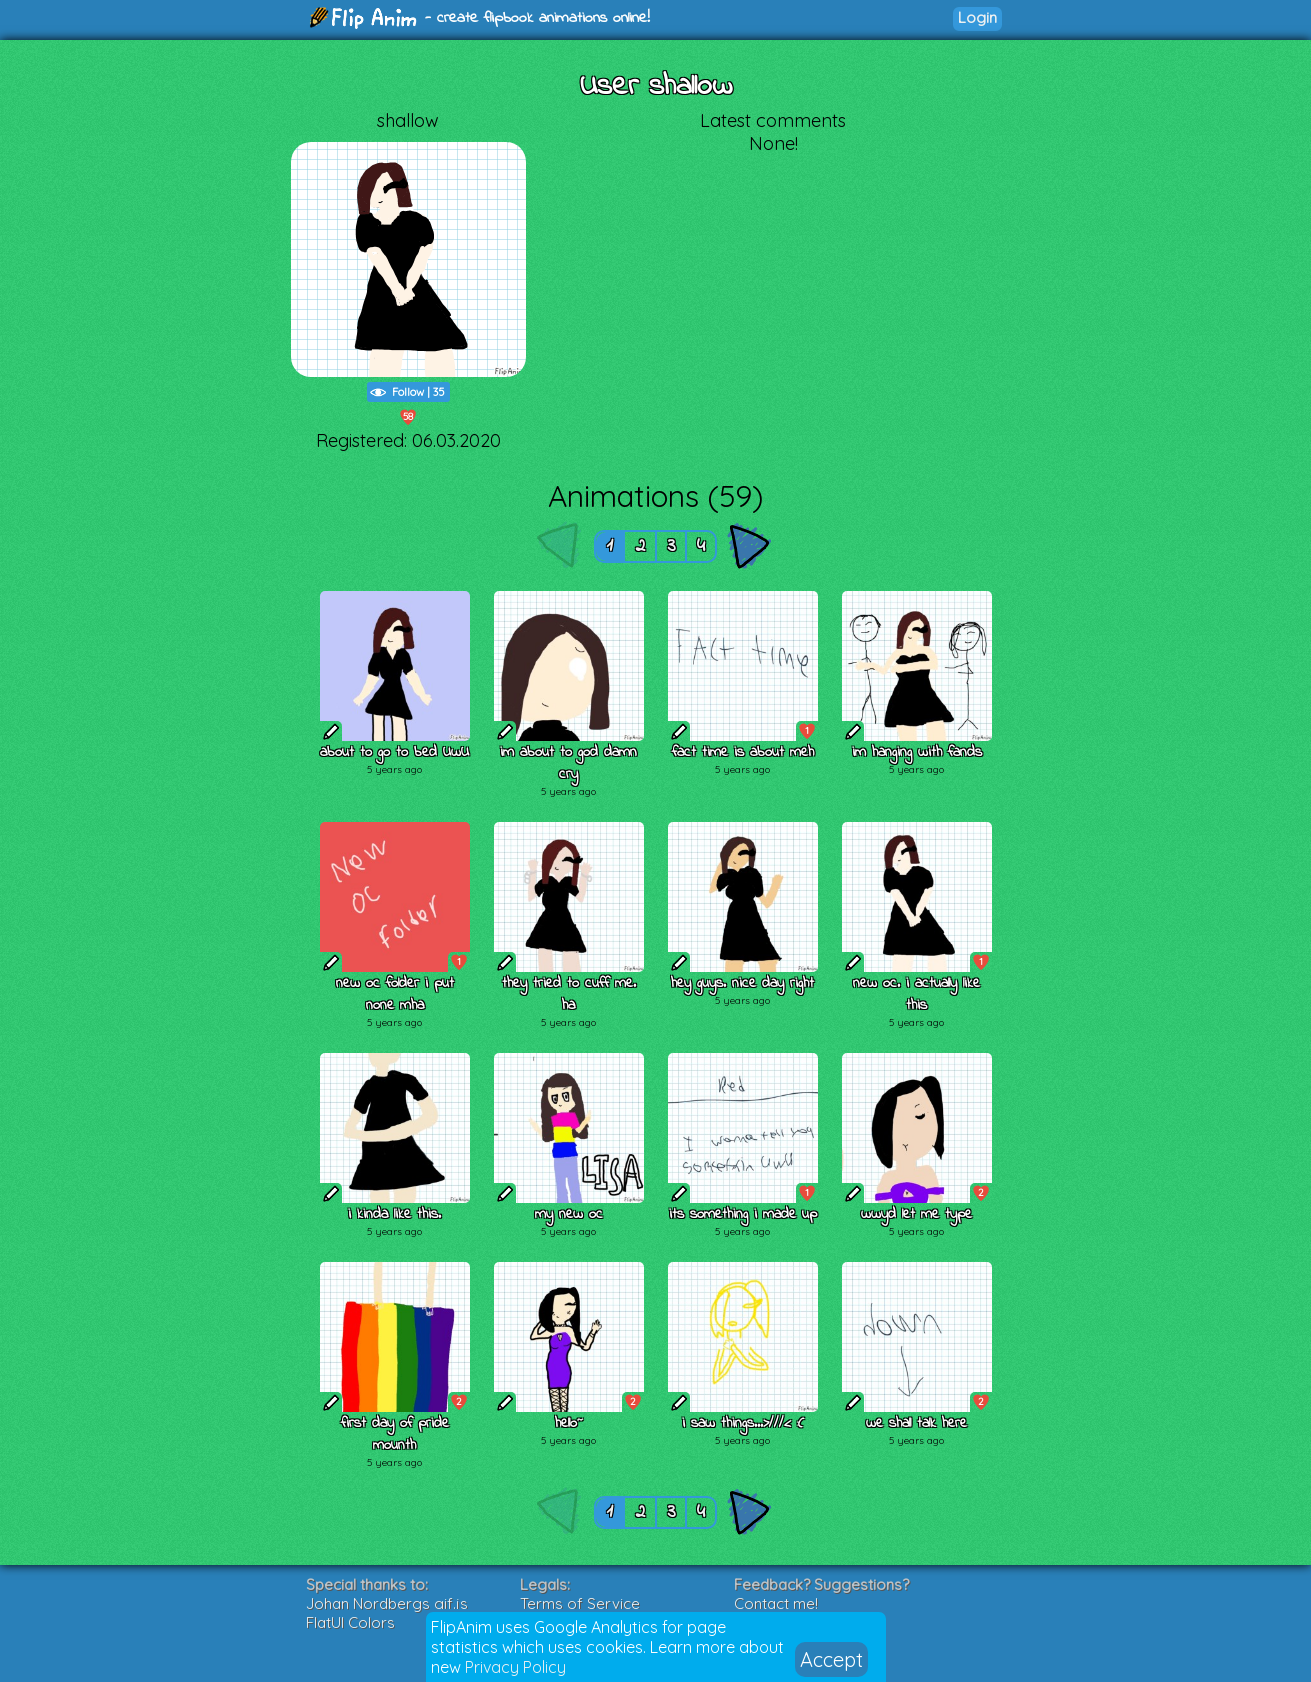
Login (977, 17)
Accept (831, 1659)
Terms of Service (580, 1603)
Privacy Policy (515, 1667)
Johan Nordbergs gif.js (387, 1603)
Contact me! (776, 1603)
